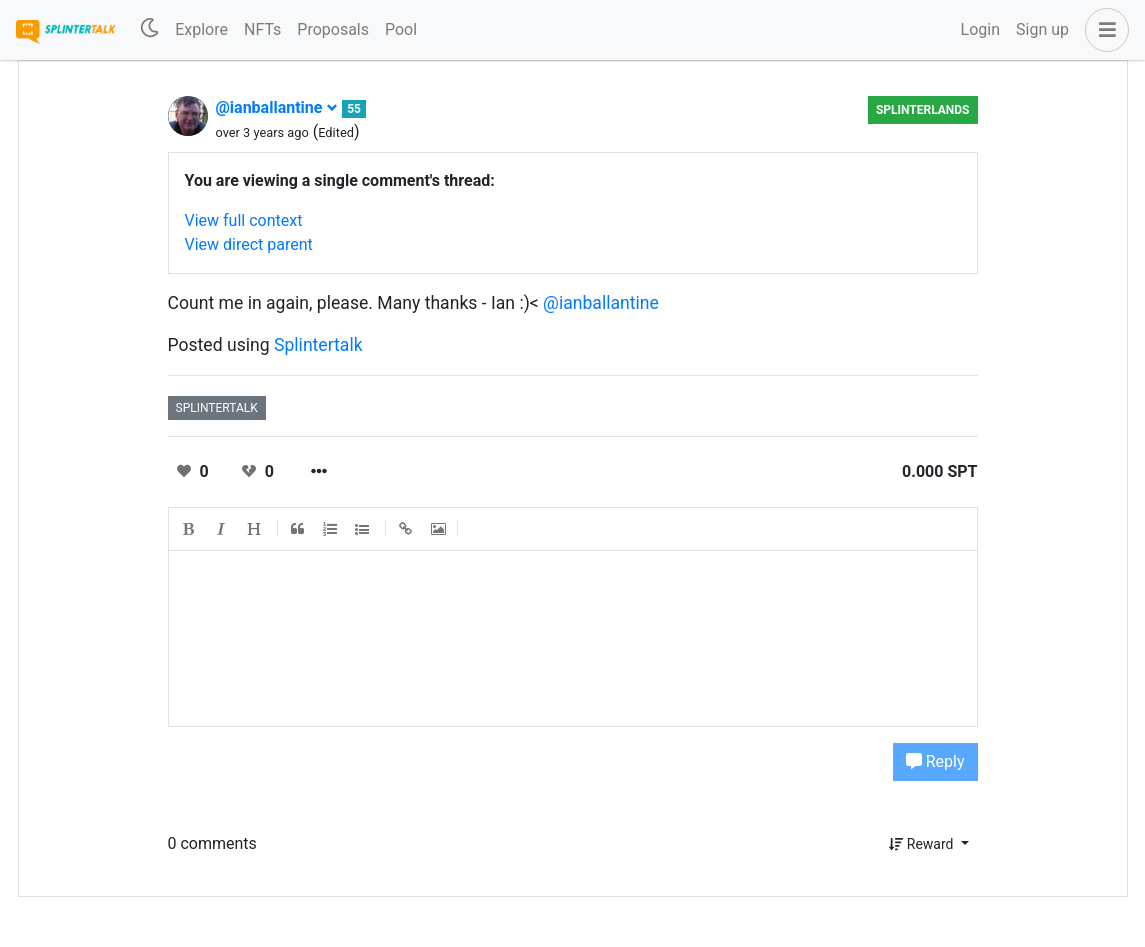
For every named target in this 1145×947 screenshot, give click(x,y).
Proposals (333, 29)
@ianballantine (277, 107)
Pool (401, 29)
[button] (1103, 30)
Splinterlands (923, 110)
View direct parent (249, 244)
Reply (935, 761)
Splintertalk (318, 345)
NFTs (262, 29)
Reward (923, 844)
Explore (201, 29)
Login (980, 29)
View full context (244, 220)
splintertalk (217, 408)
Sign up (1042, 29)
